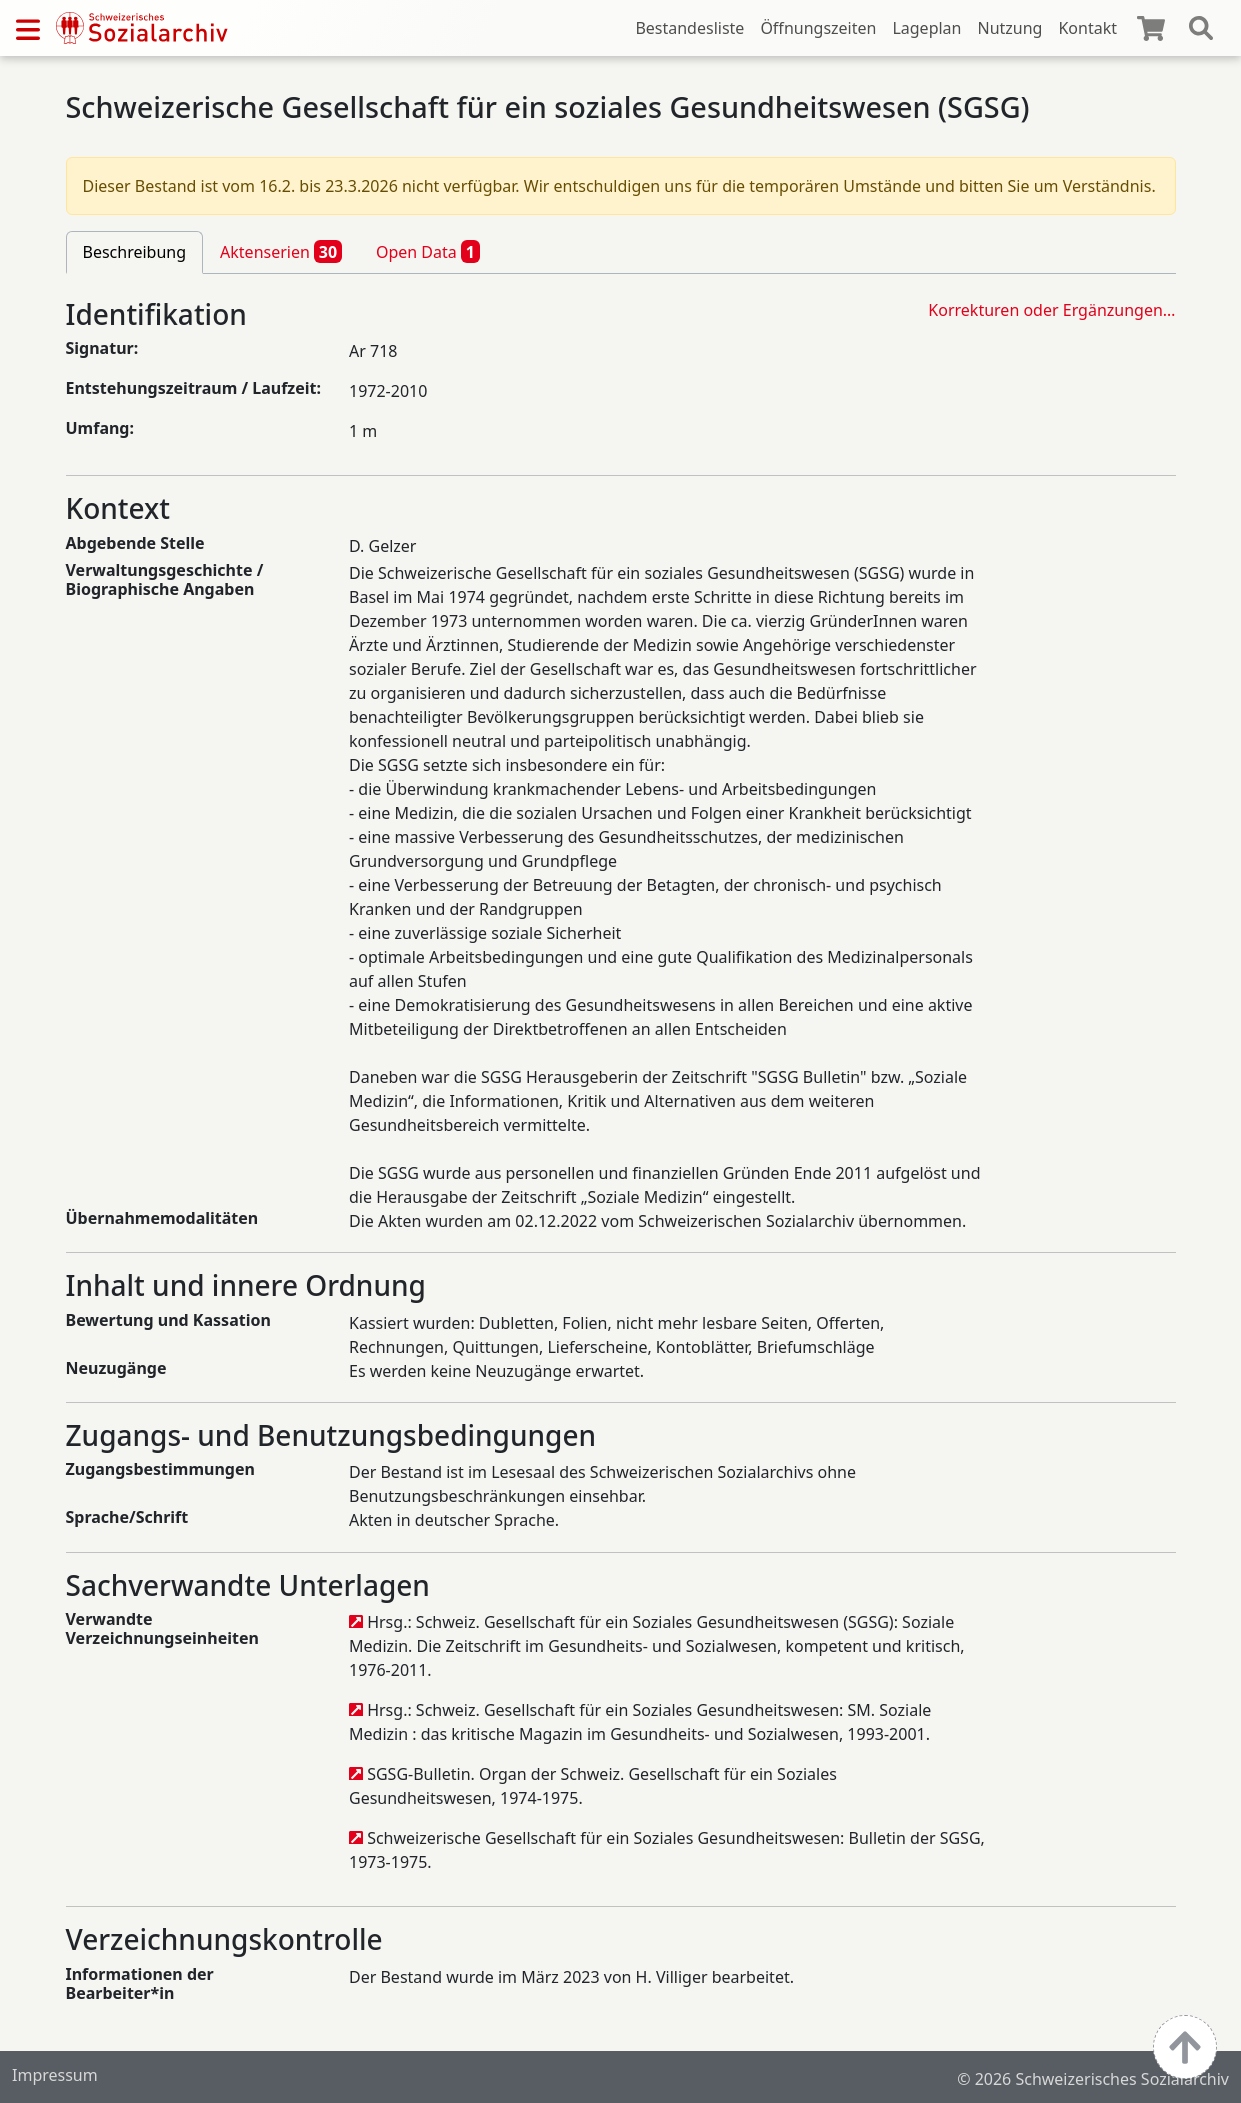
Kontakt (1087, 28)
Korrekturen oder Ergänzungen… (1051, 310)
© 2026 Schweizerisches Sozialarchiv (1093, 2079)
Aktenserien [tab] (281, 251)
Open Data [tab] (428, 251)
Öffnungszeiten (818, 28)
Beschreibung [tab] (135, 252)
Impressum (55, 2075)
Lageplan (926, 28)
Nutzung (1009, 28)
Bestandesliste (689, 28)
